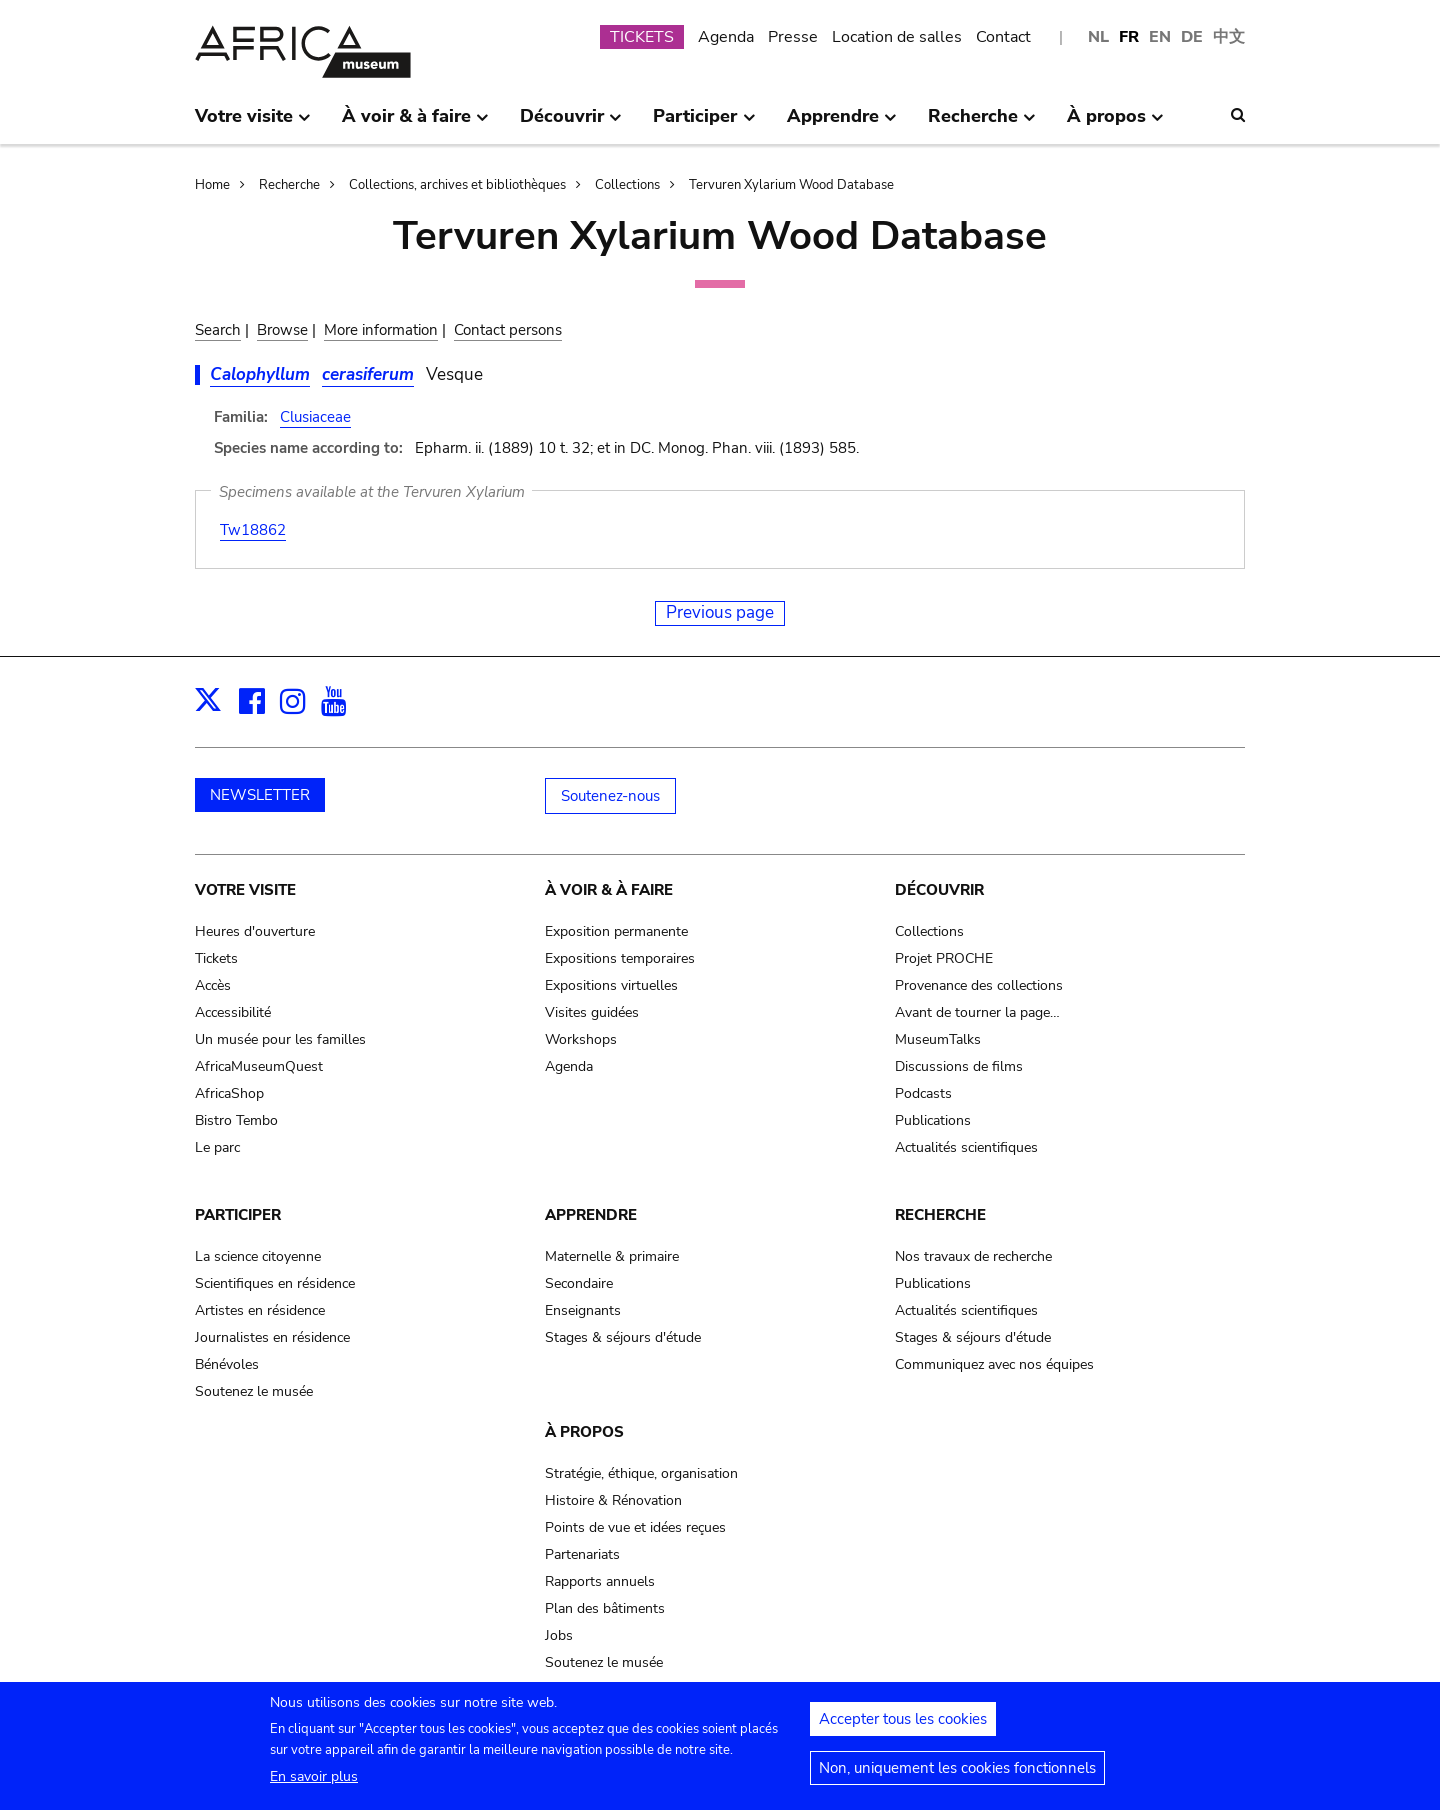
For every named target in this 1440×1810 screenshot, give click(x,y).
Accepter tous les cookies (903, 1727)
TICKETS (642, 37)
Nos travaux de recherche (973, 1256)
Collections (627, 185)
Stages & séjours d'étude (623, 1337)
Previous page (720, 612)
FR (1129, 37)
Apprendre (591, 1215)
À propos (584, 1432)
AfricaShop (229, 1093)
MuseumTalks (938, 1039)
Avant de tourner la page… (977, 1012)
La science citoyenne (258, 1256)
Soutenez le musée (254, 1391)
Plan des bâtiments (605, 1608)
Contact (1003, 37)
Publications (933, 1120)
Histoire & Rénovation (613, 1500)
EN (1160, 37)
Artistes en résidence (260, 1310)
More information (381, 330)
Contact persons (508, 330)
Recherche (289, 185)
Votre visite (245, 890)
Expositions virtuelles (611, 985)
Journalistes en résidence (272, 1337)
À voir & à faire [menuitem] (415, 124)
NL (1098, 37)
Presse (793, 37)
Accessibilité (233, 1012)
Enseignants (583, 1310)
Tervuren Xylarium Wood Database (791, 185)
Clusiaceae (315, 417)
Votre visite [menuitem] (253, 124)
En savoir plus (314, 1784)
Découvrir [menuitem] (571, 124)
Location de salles (897, 37)
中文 (1229, 37)
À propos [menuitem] (1115, 124)
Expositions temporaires (620, 958)
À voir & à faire (609, 890)
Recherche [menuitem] (982, 124)
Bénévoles (227, 1364)
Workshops (581, 1039)
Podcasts (923, 1093)
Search (218, 330)
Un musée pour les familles (280, 1039)
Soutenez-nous (610, 796)
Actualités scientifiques (966, 1147)
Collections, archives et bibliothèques (457, 185)
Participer (238, 1215)
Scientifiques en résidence (275, 1283)
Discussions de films (959, 1066)
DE (1192, 37)
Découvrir (939, 890)
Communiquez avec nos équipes (994, 1364)
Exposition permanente (616, 931)
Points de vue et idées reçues (635, 1527)
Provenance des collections (979, 985)
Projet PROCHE (944, 958)
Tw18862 (253, 530)
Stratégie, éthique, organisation (641, 1473)
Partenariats (582, 1554)
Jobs (559, 1635)
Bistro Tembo (236, 1120)
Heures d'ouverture (255, 931)
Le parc (217, 1147)
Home (212, 185)
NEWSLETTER (260, 795)
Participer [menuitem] (704, 124)
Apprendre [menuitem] (842, 124)
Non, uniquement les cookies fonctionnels (957, 1776)
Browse (282, 330)
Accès (213, 985)
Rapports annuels (600, 1581)
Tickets (216, 958)
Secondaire (579, 1283)
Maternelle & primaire (612, 1256)
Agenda (726, 37)
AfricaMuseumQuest (259, 1066)
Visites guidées (592, 1012)
